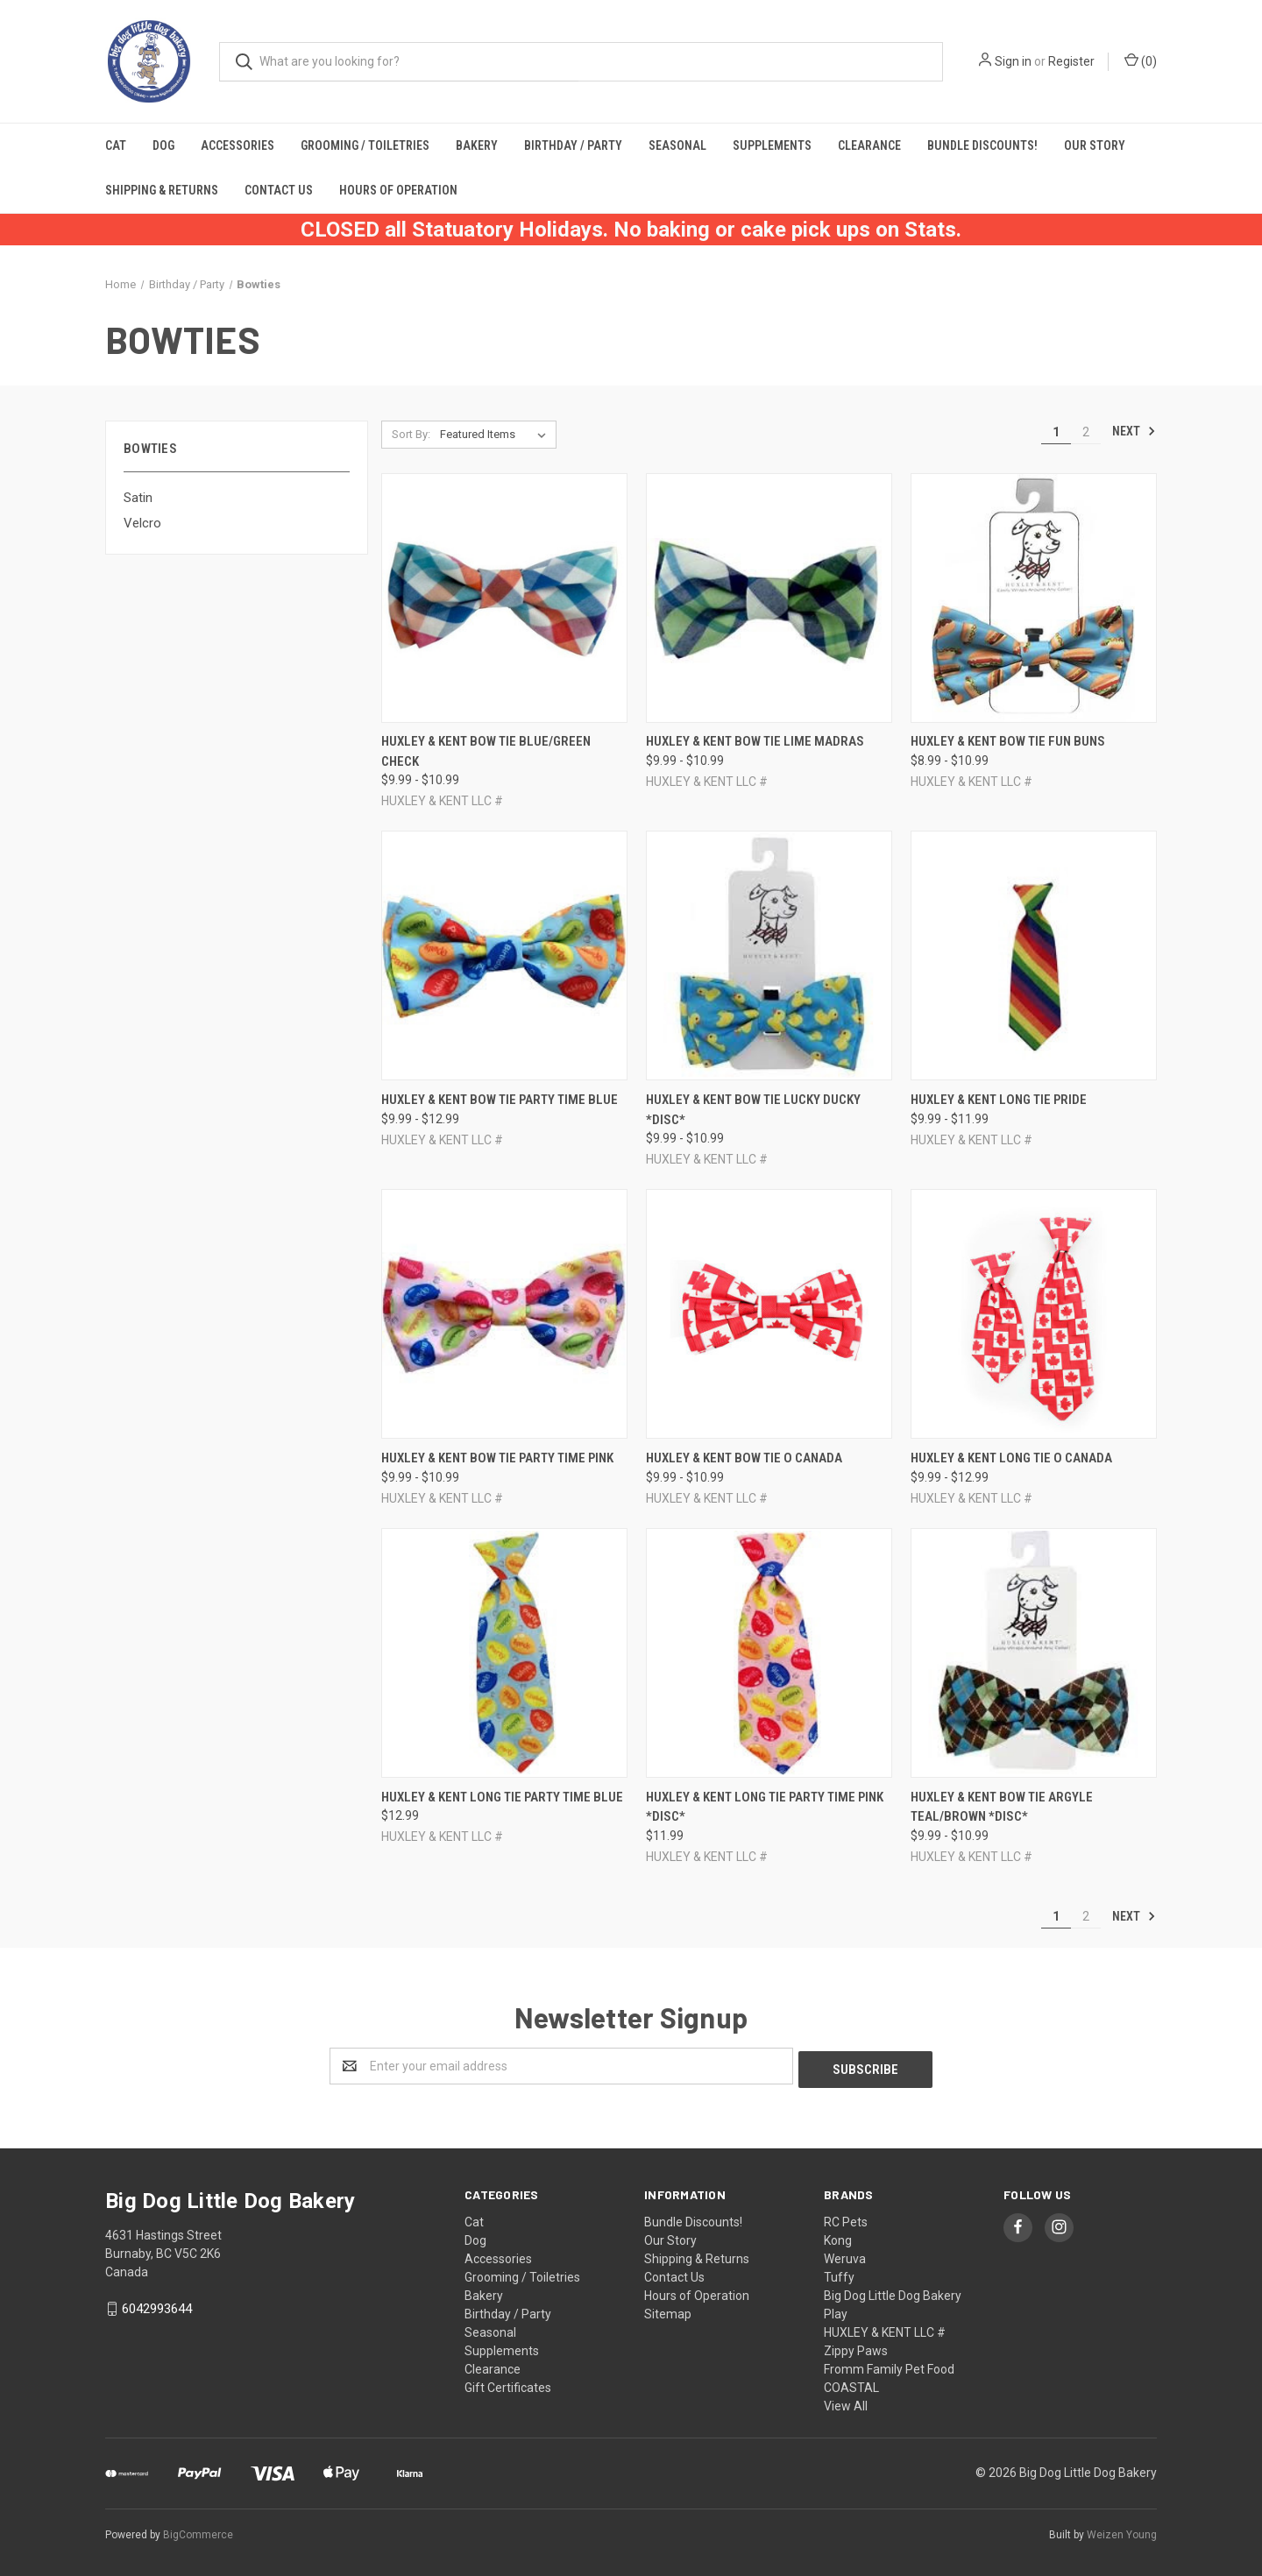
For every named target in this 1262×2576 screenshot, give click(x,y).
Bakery (477, 145)
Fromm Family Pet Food (889, 2366)
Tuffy (839, 2274)
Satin (138, 498)
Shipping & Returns (161, 190)
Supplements (772, 145)
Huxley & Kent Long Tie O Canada (1011, 1458)
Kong (838, 2237)
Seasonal (677, 145)
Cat (115, 145)
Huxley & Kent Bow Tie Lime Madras (755, 741)
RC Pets (846, 2219)
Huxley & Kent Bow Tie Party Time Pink (497, 1458)
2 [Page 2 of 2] (1085, 432)
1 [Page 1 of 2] (1056, 432)
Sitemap (667, 2311)
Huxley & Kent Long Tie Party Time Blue (502, 1797)
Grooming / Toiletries (365, 145)
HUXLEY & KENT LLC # (885, 2329)
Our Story (1094, 145)
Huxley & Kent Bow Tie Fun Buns (1008, 741)
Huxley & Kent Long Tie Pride (999, 1100)
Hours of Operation (398, 190)
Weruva (845, 2255)
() (1140, 60)
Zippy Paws (856, 2347)
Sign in (1013, 61)
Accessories (237, 145)
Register (1071, 61)
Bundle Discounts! (982, 145)
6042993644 (157, 2305)
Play (835, 2311)
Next (1134, 431)
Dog (163, 145)
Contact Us (279, 190)
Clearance (869, 145)
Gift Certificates (507, 2384)
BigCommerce (198, 2531)
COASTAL (851, 2384)
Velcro (142, 523)
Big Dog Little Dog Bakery (892, 2292)
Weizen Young (1122, 2531)
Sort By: (411, 434)
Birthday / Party (573, 145)
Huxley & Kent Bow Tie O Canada (744, 1458)
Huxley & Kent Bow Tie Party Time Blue (499, 1100)
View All (846, 2403)
